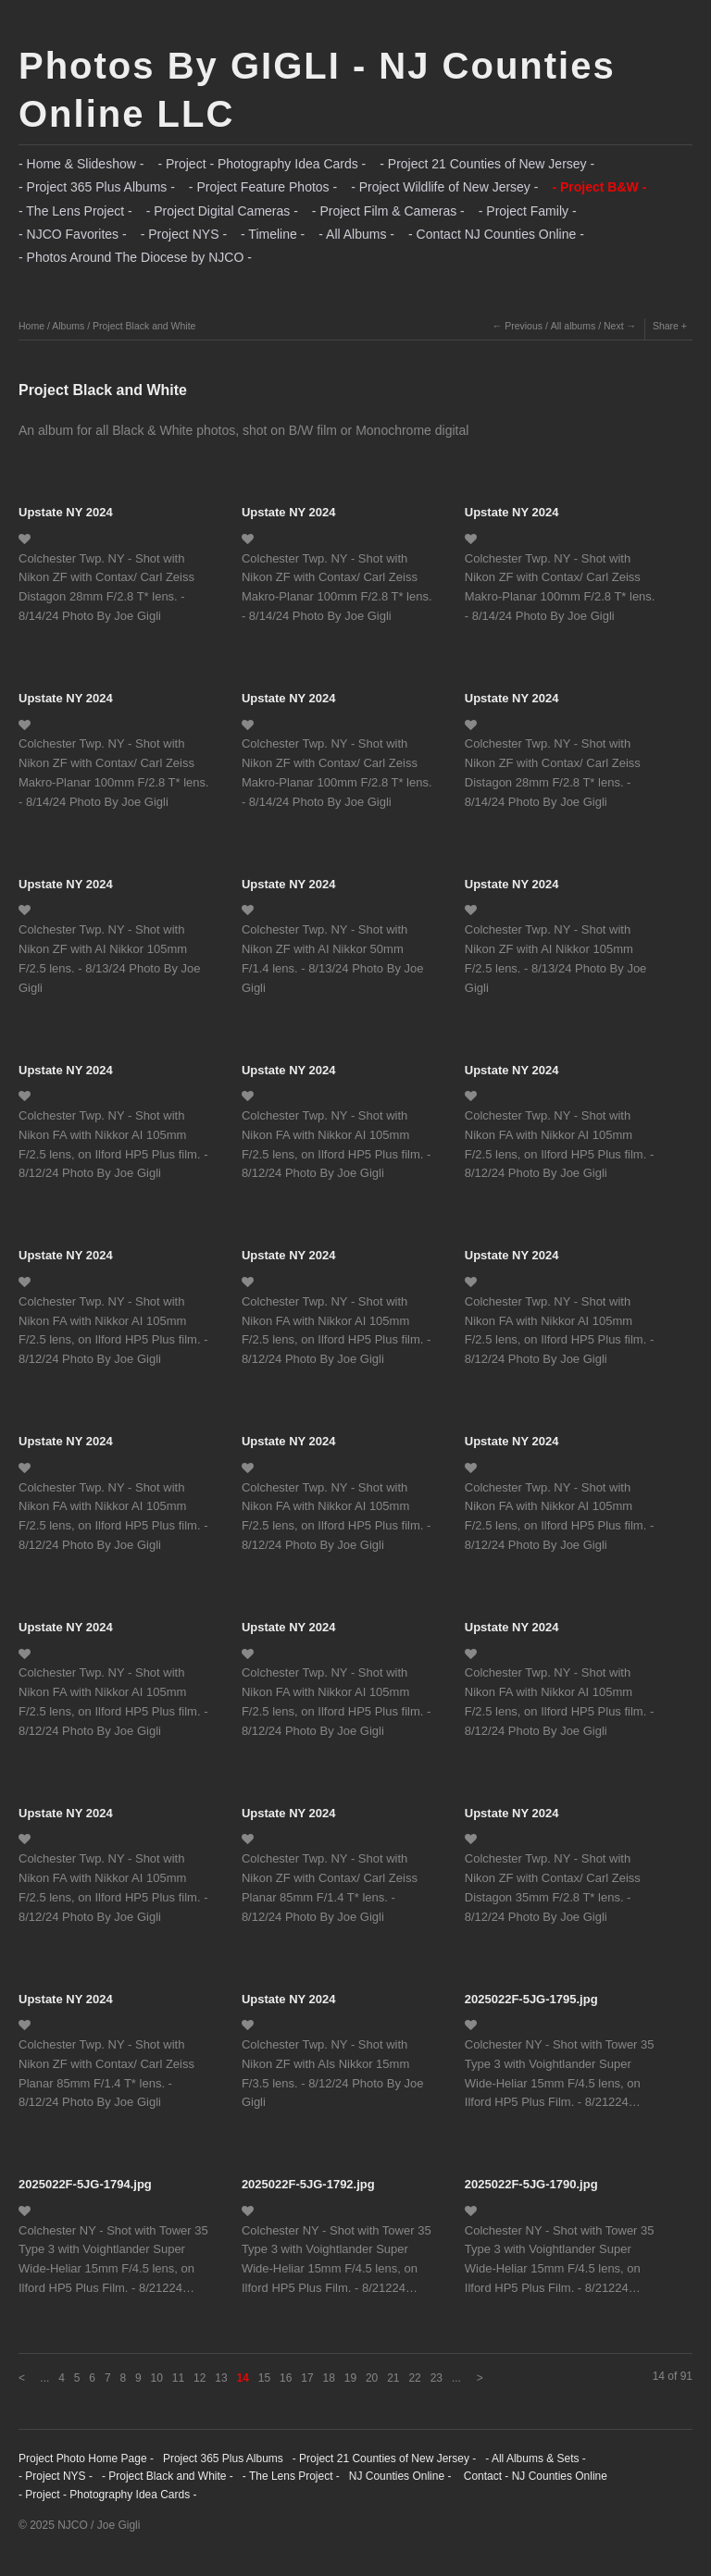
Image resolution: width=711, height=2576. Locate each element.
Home (31, 325)
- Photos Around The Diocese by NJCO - (135, 257)
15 (264, 2378)
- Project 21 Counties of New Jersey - (487, 163)
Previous (524, 325)
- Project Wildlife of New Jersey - (444, 187)
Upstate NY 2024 (66, 512)
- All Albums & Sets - (535, 2458)
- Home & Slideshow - (81, 163)
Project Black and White (144, 325)
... (44, 2378)
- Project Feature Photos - (263, 187)
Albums (68, 325)
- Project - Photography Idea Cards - (261, 163)
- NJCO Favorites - (73, 234)
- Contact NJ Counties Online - (496, 234)
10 (157, 2378)
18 (328, 2378)
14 (243, 2378)
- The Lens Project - (75, 211)
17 (307, 2378)
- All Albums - (356, 234)
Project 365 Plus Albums (223, 2458)
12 (199, 2378)
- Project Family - (528, 211)
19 (350, 2378)
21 (393, 2378)
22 (414, 2378)
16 (286, 2378)
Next (614, 325)
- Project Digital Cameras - (222, 211)
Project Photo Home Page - (86, 2458)
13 (221, 2378)
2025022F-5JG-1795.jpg (531, 1999)
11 (178, 2378)
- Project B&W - (599, 187)
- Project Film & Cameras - (388, 211)
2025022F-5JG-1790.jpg (531, 2184)
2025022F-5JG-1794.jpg (85, 2184)
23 (436, 2378)
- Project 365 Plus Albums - (97, 187)
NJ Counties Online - (400, 2476)
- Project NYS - (184, 234)
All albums (573, 325)
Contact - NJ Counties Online (533, 2476)
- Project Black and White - (167, 2476)
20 (372, 2378)
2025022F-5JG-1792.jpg (308, 2184)
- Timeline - (273, 234)
